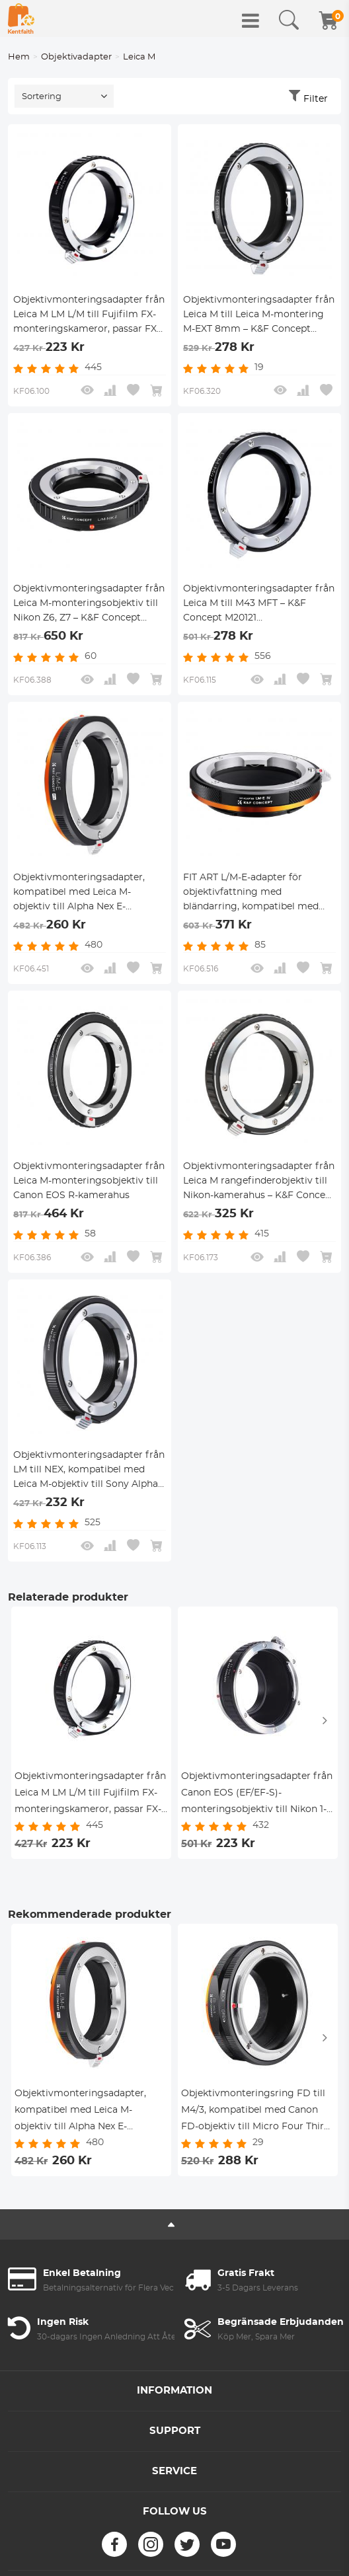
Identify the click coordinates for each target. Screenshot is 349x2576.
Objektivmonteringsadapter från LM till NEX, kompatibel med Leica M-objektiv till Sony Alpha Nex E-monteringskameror (89, 1471)
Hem (19, 57)
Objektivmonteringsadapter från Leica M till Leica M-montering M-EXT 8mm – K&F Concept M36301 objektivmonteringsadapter (258, 315)
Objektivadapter (76, 57)
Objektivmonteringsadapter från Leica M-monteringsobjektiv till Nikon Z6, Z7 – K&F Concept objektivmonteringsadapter (89, 604)
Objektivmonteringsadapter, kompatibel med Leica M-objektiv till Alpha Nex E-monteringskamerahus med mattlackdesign (79, 893)
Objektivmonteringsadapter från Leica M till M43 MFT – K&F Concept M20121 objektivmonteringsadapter (258, 604)
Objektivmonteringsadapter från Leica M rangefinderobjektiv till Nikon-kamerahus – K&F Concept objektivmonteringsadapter (259, 1182)
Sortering (41, 97)
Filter (315, 99)
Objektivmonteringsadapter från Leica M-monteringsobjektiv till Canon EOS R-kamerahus (89, 1181)
